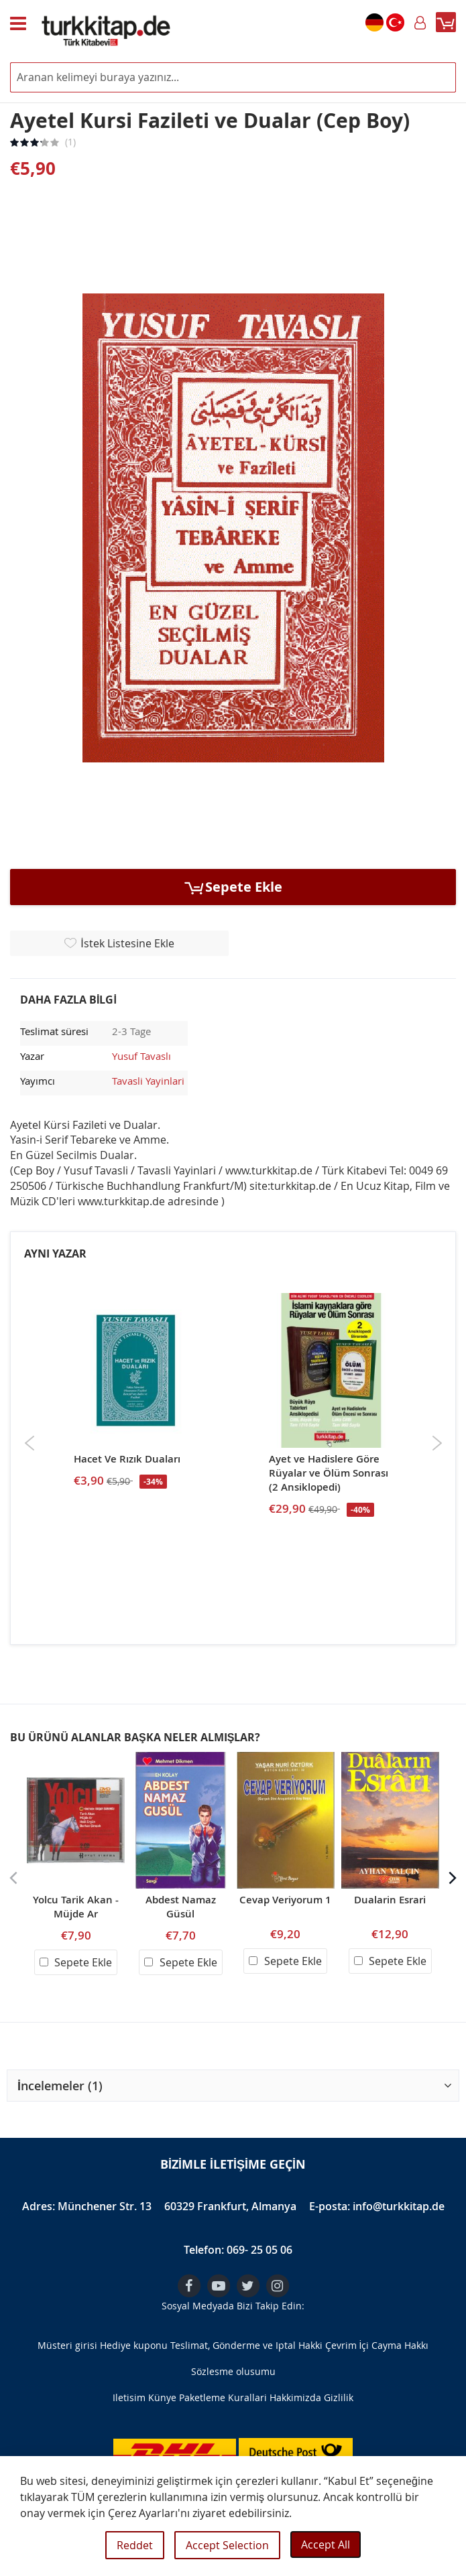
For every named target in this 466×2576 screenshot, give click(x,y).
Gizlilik (338, 2397)
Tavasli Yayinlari (148, 1080)
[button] (233, 2086)
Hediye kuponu (134, 2345)
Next (437, 1443)
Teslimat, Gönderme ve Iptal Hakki (246, 2345)
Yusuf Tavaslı (141, 1056)
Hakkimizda (295, 2397)
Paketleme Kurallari (223, 2397)
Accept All (325, 2544)
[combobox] (233, 77)
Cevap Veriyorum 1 (285, 1900)
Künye (162, 2397)
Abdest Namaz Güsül (180, 1907)
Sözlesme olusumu (233, 2371)
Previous (30, 1443)
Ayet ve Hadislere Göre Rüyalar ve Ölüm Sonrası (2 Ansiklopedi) (328, 1473)
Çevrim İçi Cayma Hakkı (377, 2345)
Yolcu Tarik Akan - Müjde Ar (76, 1907)
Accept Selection (227, 2545)
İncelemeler (60, 2086)
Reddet (135, 2545)
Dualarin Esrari (390, 1900)
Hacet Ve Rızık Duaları (127, 1459)
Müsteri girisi (67, 2345)
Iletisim (129, 2397)
